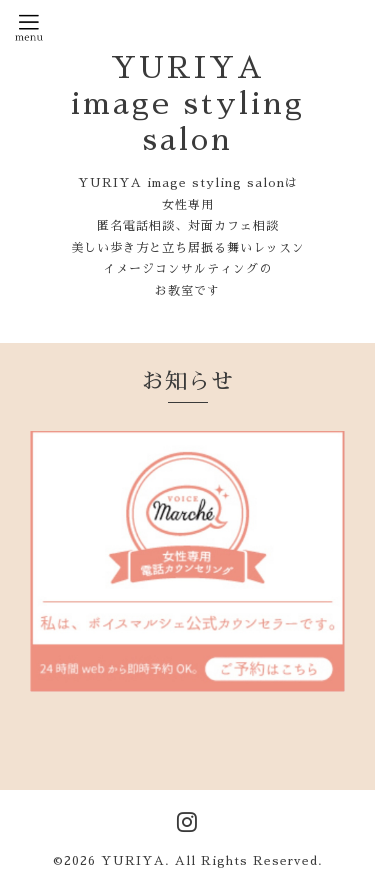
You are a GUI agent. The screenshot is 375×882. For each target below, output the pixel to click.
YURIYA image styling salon (188, 104)
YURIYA (133, 861)
